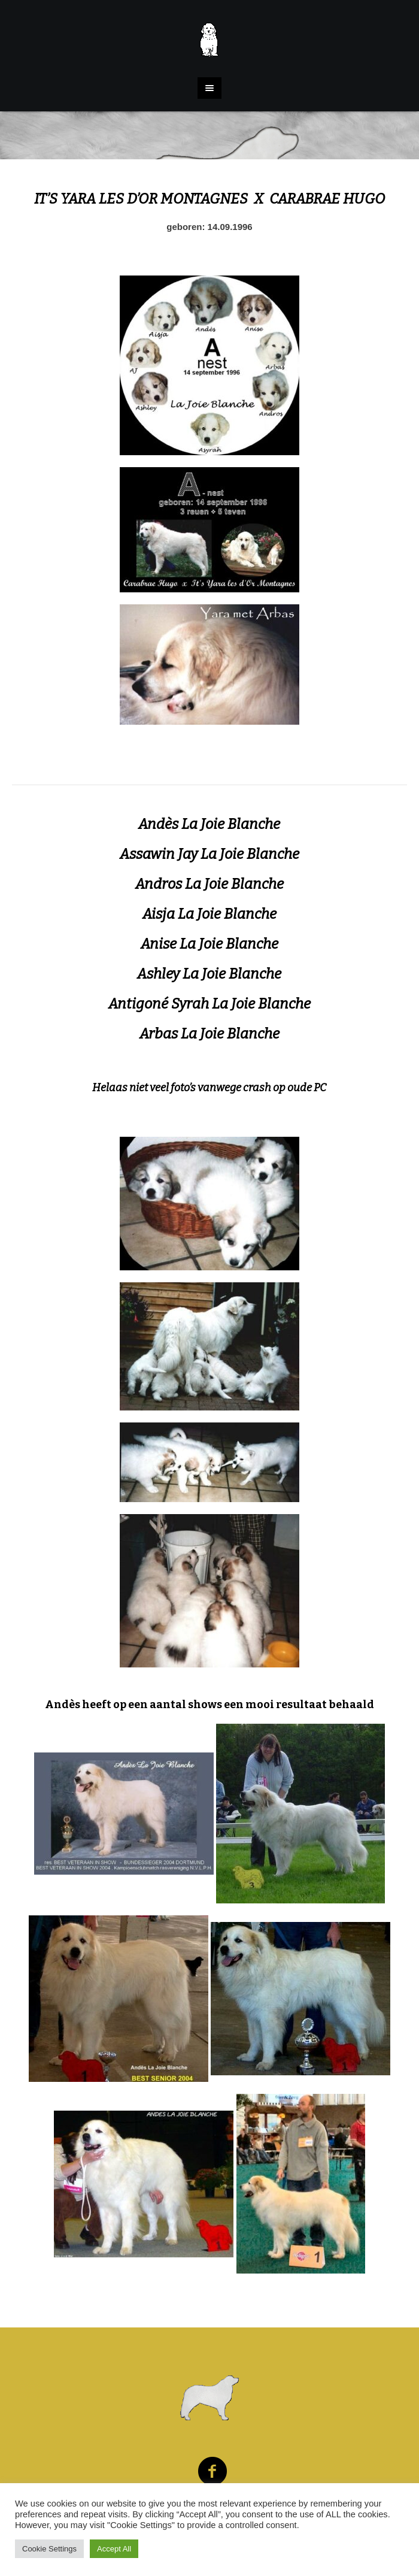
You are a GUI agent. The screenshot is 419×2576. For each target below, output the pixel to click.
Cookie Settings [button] (49, 2548)
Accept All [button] (114, 2548)
